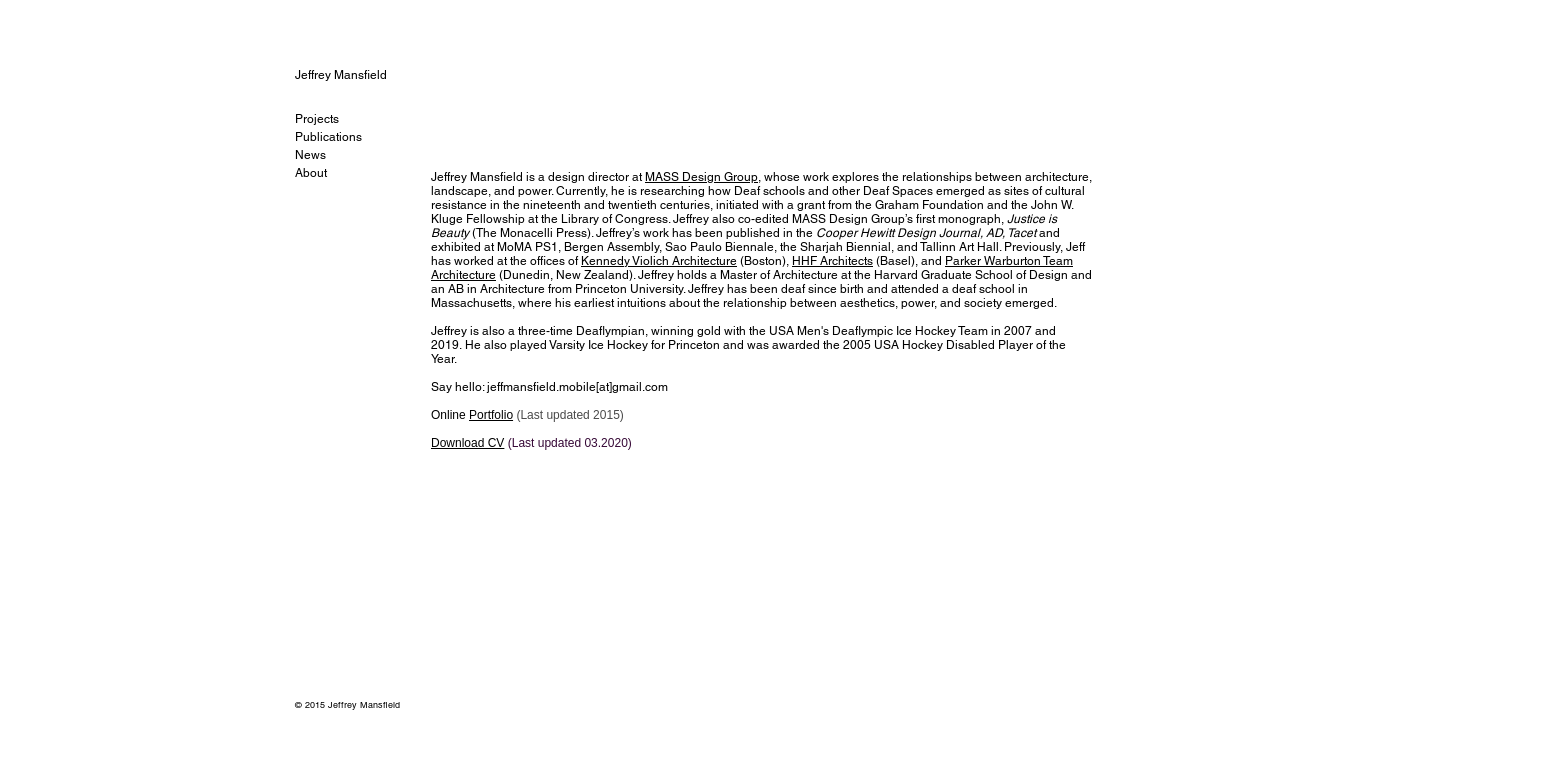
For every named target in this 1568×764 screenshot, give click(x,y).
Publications (328, 137)
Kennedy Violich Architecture (659, 261)
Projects (317, 119)
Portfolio (491, 415)
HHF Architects (832, 261)
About (311, 173)
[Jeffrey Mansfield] (362, 75)
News (310, 155)
